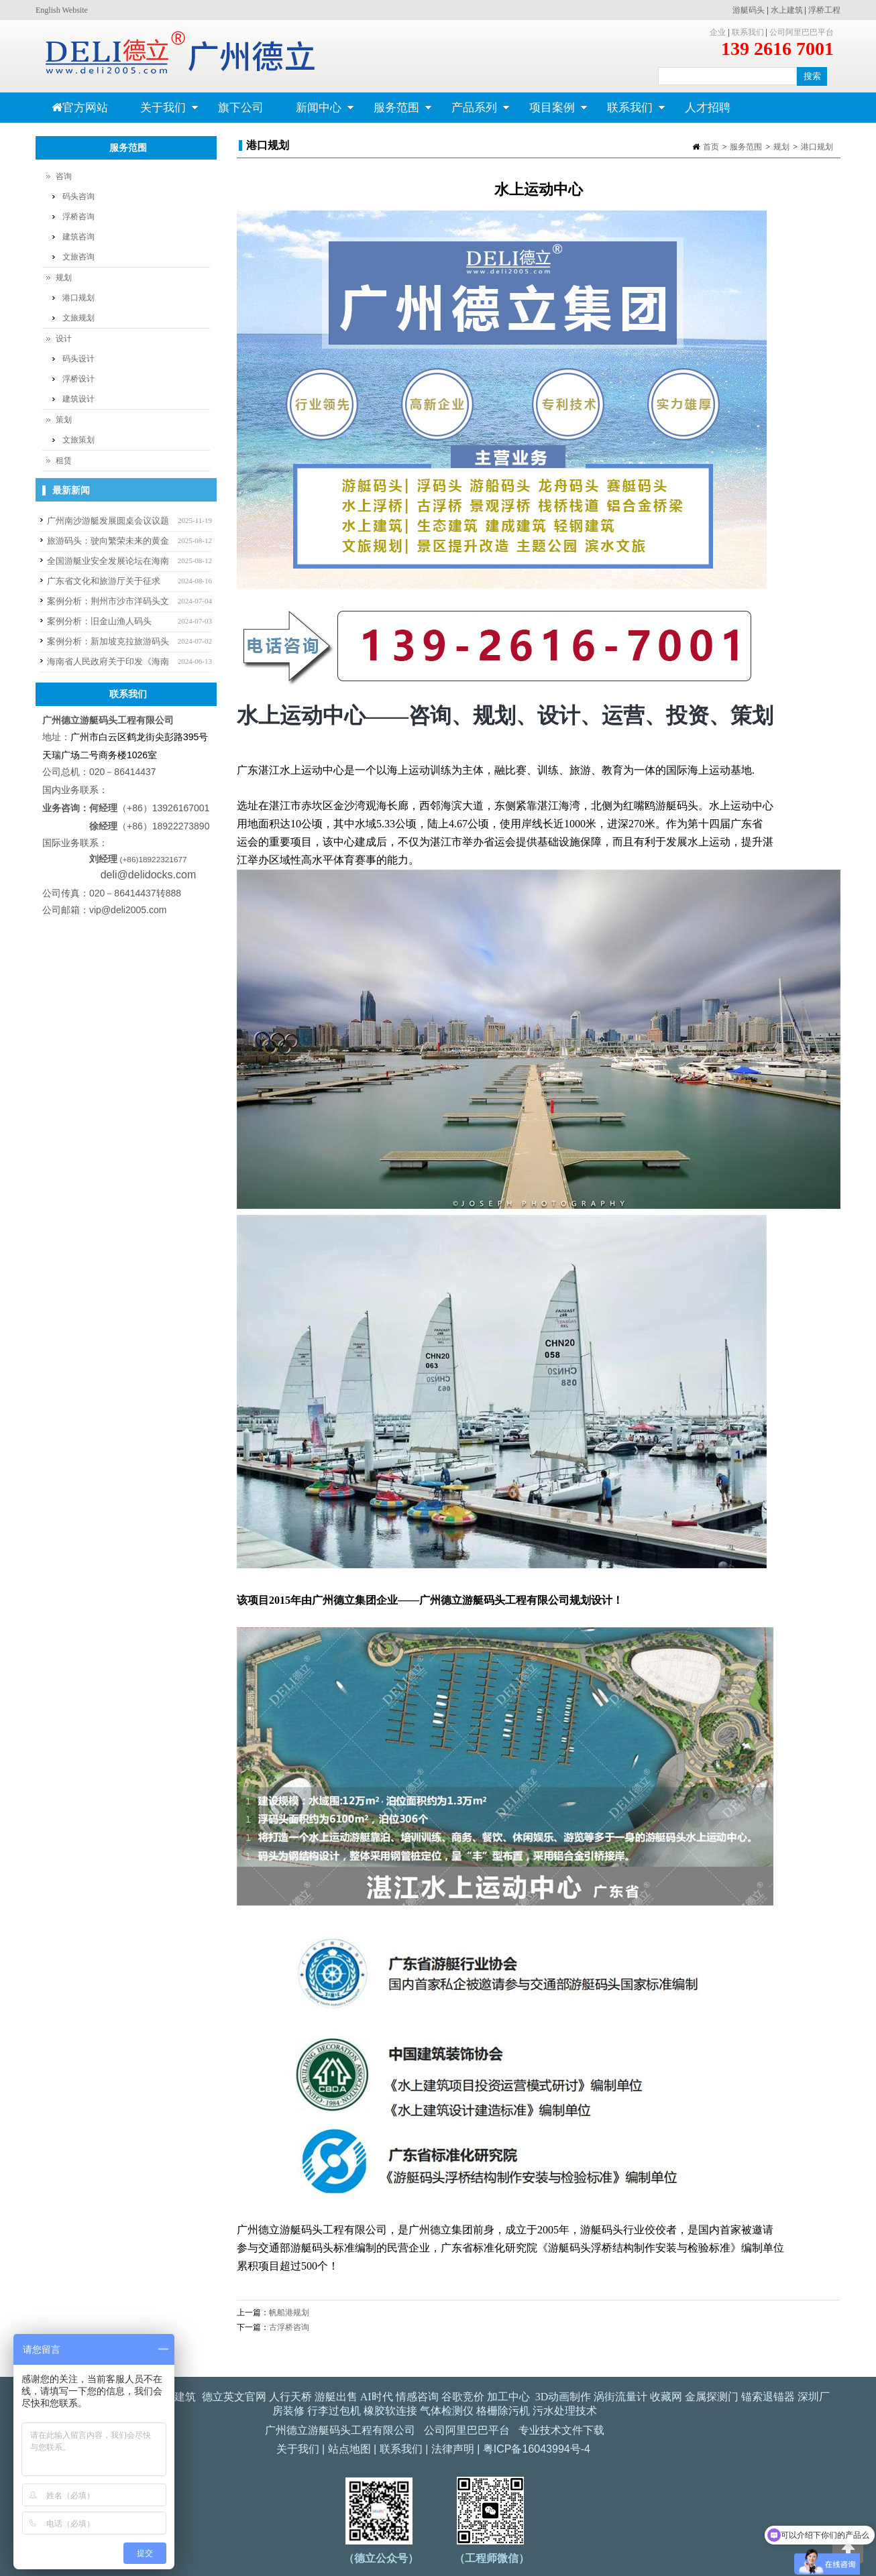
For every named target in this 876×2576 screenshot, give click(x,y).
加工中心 (508, 2396)
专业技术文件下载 (561, 2430)
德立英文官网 (234, 2396)
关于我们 (161, 112)
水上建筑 (787, 10)
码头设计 (78, 358)
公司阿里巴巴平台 (801, 32)
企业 (718, 32)
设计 (64, 338)
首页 (711, 147)
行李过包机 (334, 2410)
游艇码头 (748, 10)
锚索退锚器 (768, 2396)
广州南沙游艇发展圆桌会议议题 (108, 521)
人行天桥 (290, 2396)
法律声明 (452, 2449)
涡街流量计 (620, 2396)
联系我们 (748, 32)
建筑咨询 (78, 236)
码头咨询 (78, 196)
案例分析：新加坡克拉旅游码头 (108, 641)
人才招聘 (707, 107)
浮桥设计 (78, 379)
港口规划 (817, 147)
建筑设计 (78, 399)
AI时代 (376, 2396)
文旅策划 (78, 440)
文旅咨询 (78, 256)
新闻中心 (317, 112)
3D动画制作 (563, 2396)
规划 (781, 147)
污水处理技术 (565, 2410)
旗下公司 (241, 107)
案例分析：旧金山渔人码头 (99, 621)
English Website (62, 10)
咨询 (64, 176)
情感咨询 (417, 2396)
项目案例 (550, 112)
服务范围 (395, 112)
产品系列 (472, 112)
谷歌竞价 (462, 2396)
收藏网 (666, 2396)
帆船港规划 (289, 2312)
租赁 (64, 460)
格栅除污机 (503, 2410)
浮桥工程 (824, 10)
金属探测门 (711, 2396)
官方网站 (80, 107)
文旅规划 (78, 318)
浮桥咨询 (78, 216)
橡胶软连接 (390, 2410)
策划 (64, 419)
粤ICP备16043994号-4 (536, 2449)
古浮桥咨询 (289, 2327)
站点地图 (349, 2449)
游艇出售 (336, 2396)
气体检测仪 (447, 2410)
